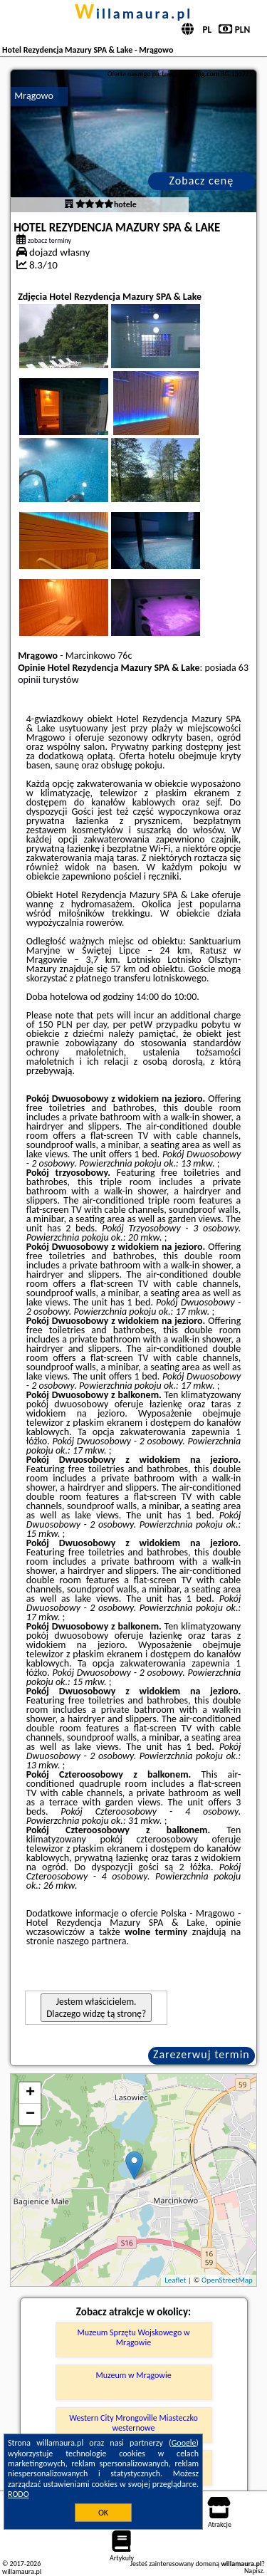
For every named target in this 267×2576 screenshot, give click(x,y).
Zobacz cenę (201, 180)
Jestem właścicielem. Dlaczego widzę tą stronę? (96, 2008)
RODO (18, 2494)
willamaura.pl (133, 13)
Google (184, 2443)
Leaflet (175, 2280)
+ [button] (30, 2093)
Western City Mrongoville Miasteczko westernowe (133, 2423)
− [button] (30, 2114)
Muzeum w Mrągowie (133, 2375)
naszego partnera (92, 1941)
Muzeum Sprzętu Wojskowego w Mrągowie (133, 2337)
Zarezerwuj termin (201, 2054)
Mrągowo (33, 96)
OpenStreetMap (227, 2280)
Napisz (253, 2570)
